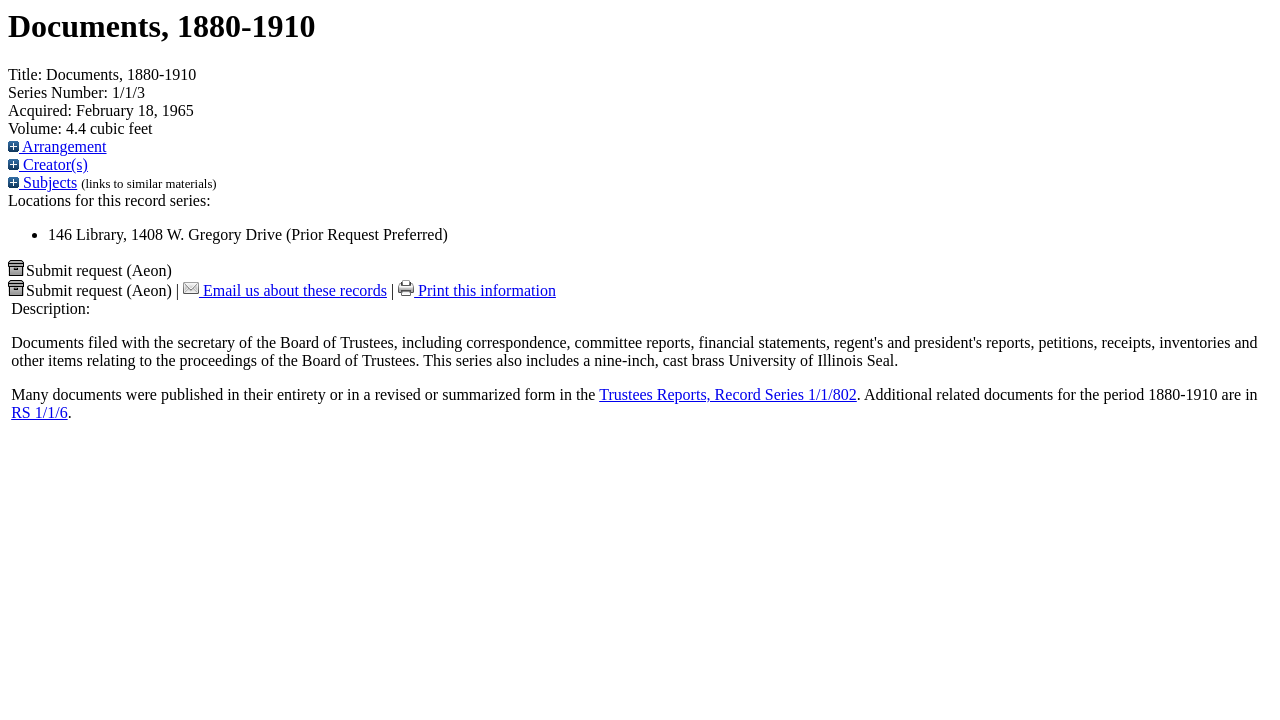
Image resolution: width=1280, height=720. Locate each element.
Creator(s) (48, 164)
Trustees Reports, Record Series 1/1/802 (728, 394)
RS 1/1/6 (39, 412)
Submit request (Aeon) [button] (90, 270)
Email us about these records (285, 290)
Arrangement (57, 146)
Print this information (477, 290)
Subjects (42, 182)
